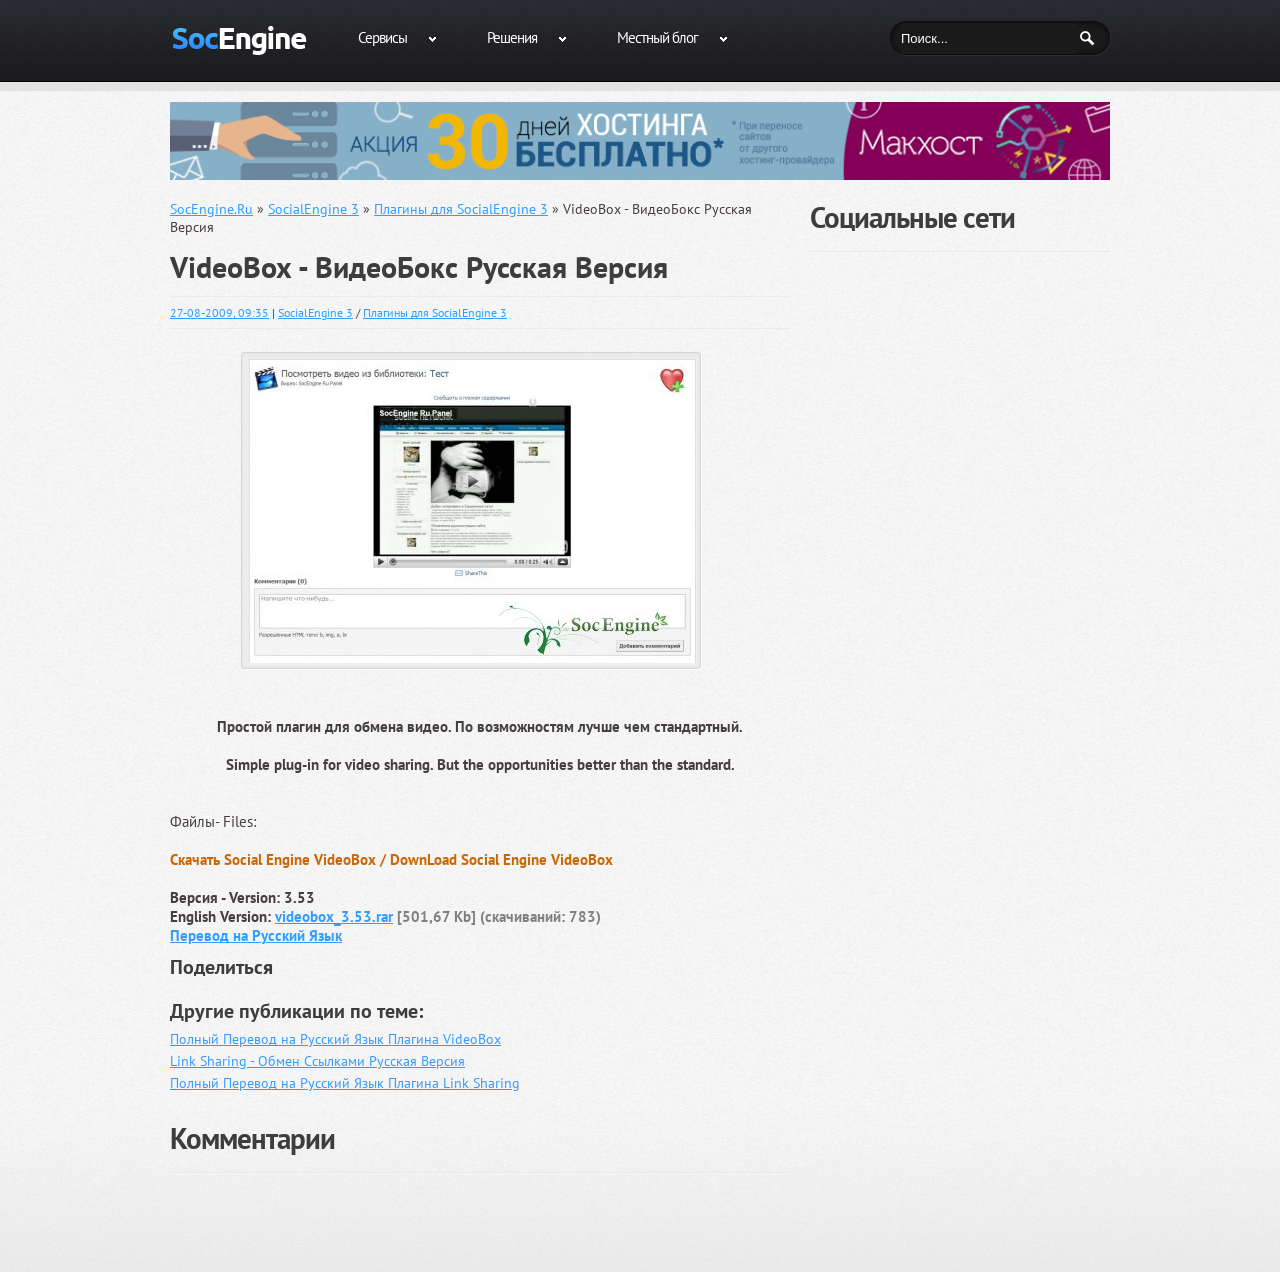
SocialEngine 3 (315, 312)
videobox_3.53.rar (334, 916)
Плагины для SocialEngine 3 (435, 312)
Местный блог (657, 37)
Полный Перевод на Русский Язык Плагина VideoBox (335, 1039)
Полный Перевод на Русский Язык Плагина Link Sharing (345, 1083)
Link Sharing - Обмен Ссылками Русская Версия (317, 1061)
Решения (512, 37)
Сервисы (382, 37)
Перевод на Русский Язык (256, 935)
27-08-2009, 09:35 (219, 312)
